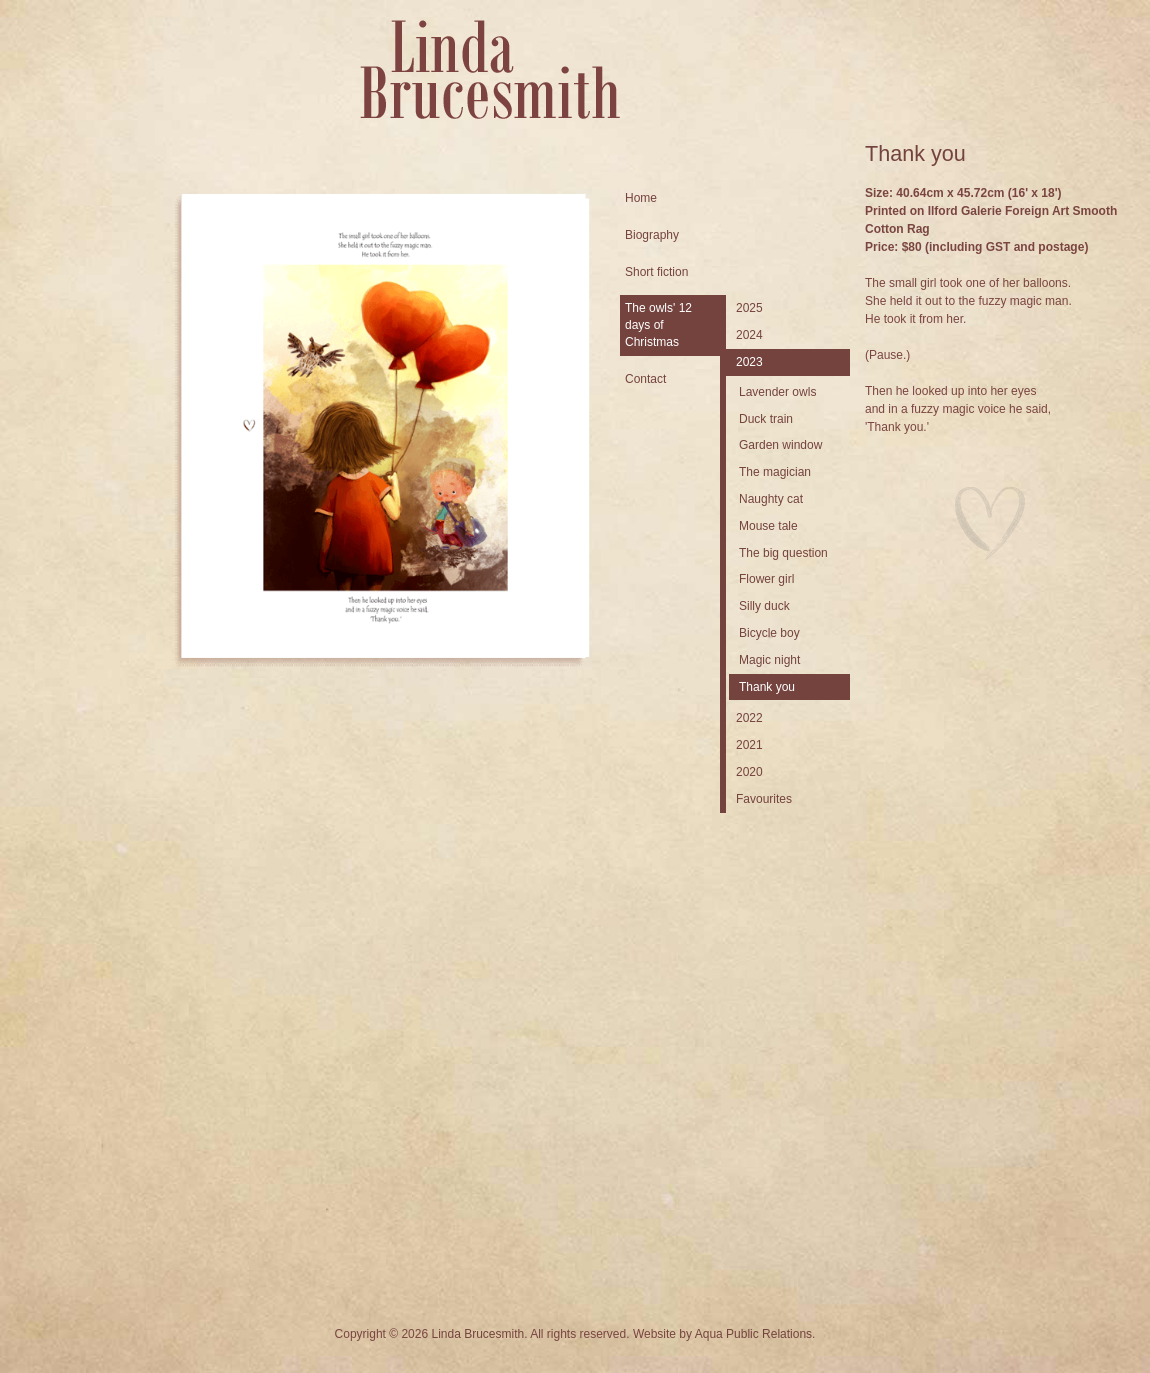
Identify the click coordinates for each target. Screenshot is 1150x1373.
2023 (749, 362)
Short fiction (656, 272)
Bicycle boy (769, 633)
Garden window (780, 445)
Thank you (767, 687)
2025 (749, 308)
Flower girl (766, 579)
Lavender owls (777, 392)
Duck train (766, 419)
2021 (749, 745)
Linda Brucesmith (490, 69)
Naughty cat (771, 499)
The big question (783, 553)
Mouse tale (768, 526)
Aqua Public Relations (753, 1334)
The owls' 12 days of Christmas (658, 325)
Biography (652, 235)
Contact (645, 379)
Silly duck (764, 606)
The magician (775, 472)
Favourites (764, 799)
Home (641, 198)
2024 (749, 335)
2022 (749, 718)
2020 (749, 772)
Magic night (769, 660)
